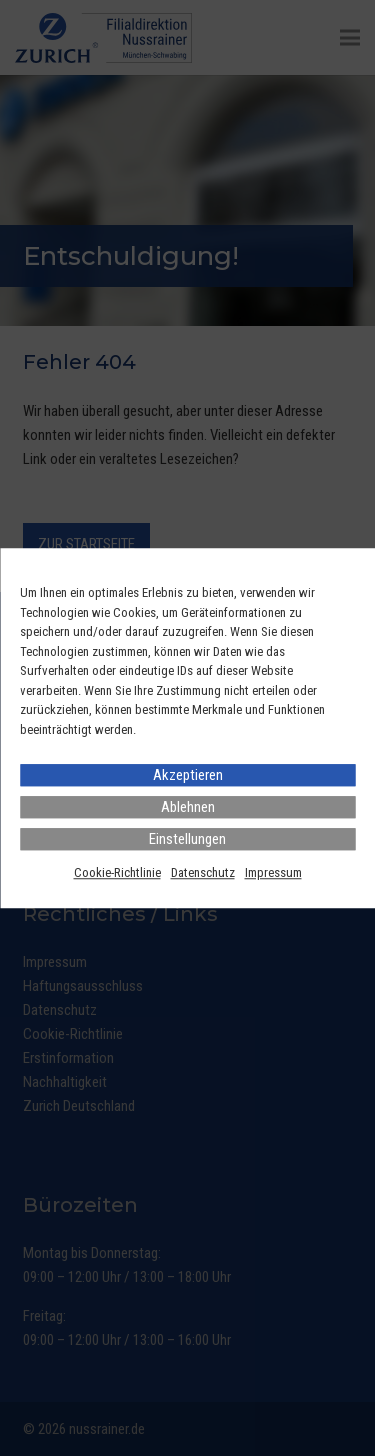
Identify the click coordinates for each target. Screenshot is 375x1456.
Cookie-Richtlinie (117, 872)
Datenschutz (203, 872)
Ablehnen (188, 807)
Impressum (273, 872)
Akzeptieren (188, 775)
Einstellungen (187, 839)
